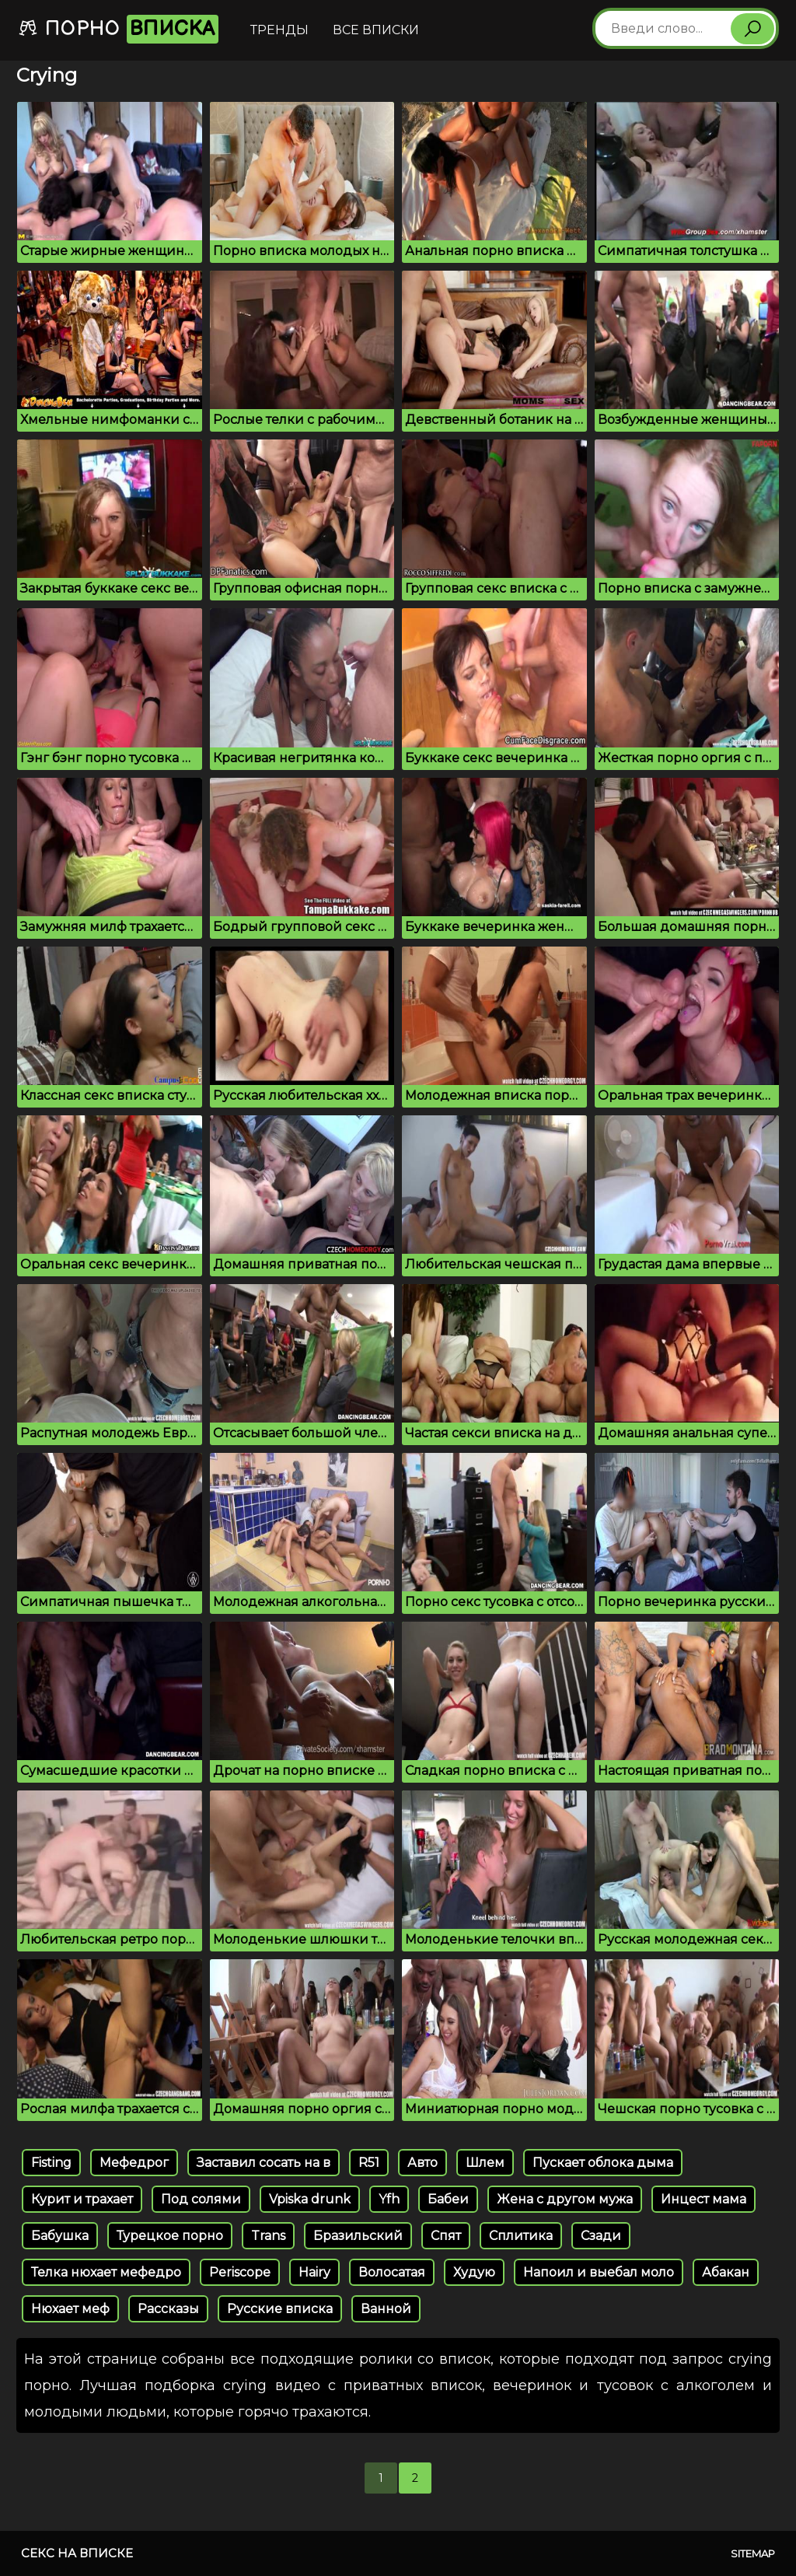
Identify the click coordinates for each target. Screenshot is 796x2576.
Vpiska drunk (310, 2199)
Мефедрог (134, 2162)
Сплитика (521, 2235)
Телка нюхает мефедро (106, 2272)
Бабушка (60, 2235)
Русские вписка (280, 2308)
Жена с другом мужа (565, 2199)
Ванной (386, 2308)
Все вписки (376, 30)
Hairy (314, 2272)
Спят (446, 2235)
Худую (474, 2272)
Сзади (601, 2235)
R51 (368, 2162)
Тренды (279, 30)
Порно (118, 29)
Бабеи (448, 2199)
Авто (422, 2162)
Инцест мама (703, 2199)
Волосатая (391, 2272)
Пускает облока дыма (602, 2162)
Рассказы (168, 2308)
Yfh (389, 2199)
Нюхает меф (70, 2308)
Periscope (240, 2272)
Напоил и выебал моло (598, 2272)
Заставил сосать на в (263, 2162)
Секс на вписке (77, 2553)
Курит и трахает (82, 2199)
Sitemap (753, 2553)
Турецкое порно (170, 2235)
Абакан (725, 2272)
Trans (268, 2235)
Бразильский (358, 2235)
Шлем (485, 2162)
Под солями (201, 2199)
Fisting (51, 2162)
